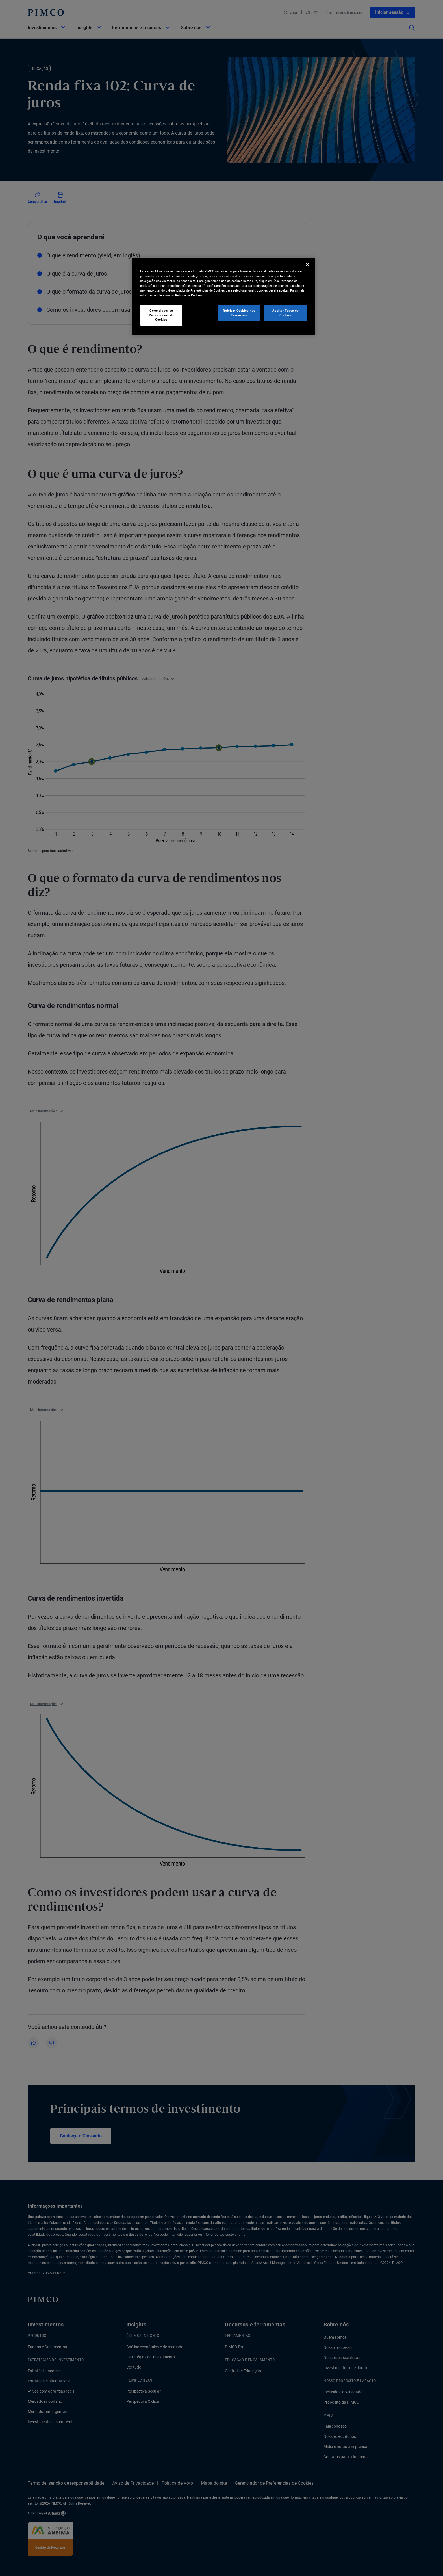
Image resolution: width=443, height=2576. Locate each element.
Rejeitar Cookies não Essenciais (239, 313)
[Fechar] (307, 264)
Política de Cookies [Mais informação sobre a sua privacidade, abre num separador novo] (188, 295)
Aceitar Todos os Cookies (285, 313)
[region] (223, 296)
